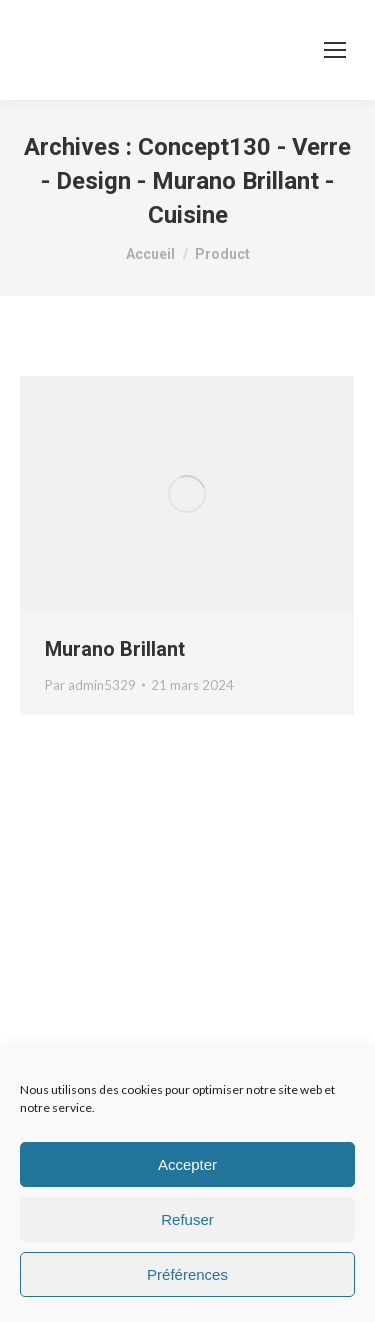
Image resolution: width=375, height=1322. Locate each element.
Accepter (187, 1164)
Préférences (187, 1274)
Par (90, 685)
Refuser (187, 1219)
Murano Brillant (115, 649)
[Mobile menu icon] (335, 50)
